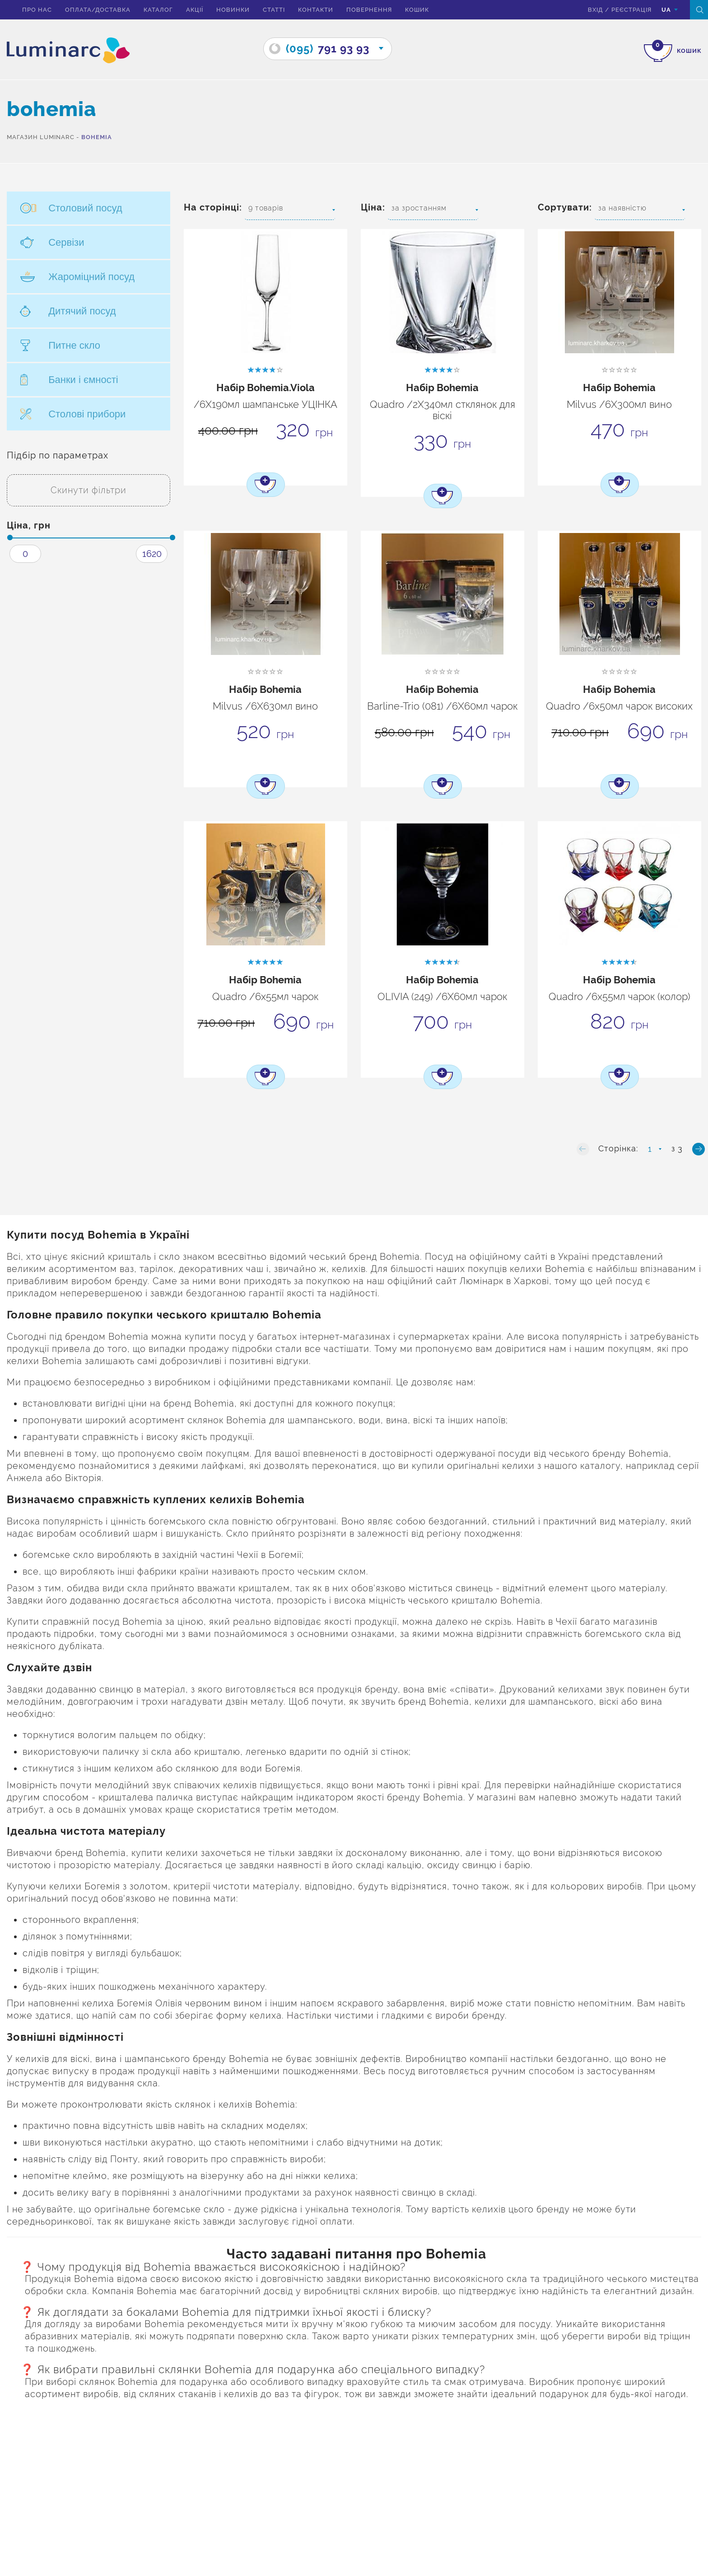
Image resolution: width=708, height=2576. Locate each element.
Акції (194, 9)
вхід (595, 9)
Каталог (158, 9)
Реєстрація (631, 9)
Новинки (233, 9)
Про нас (37, 9)
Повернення (369, 9)
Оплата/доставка (97, 9)
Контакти (315, 9)
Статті (274, 9)
